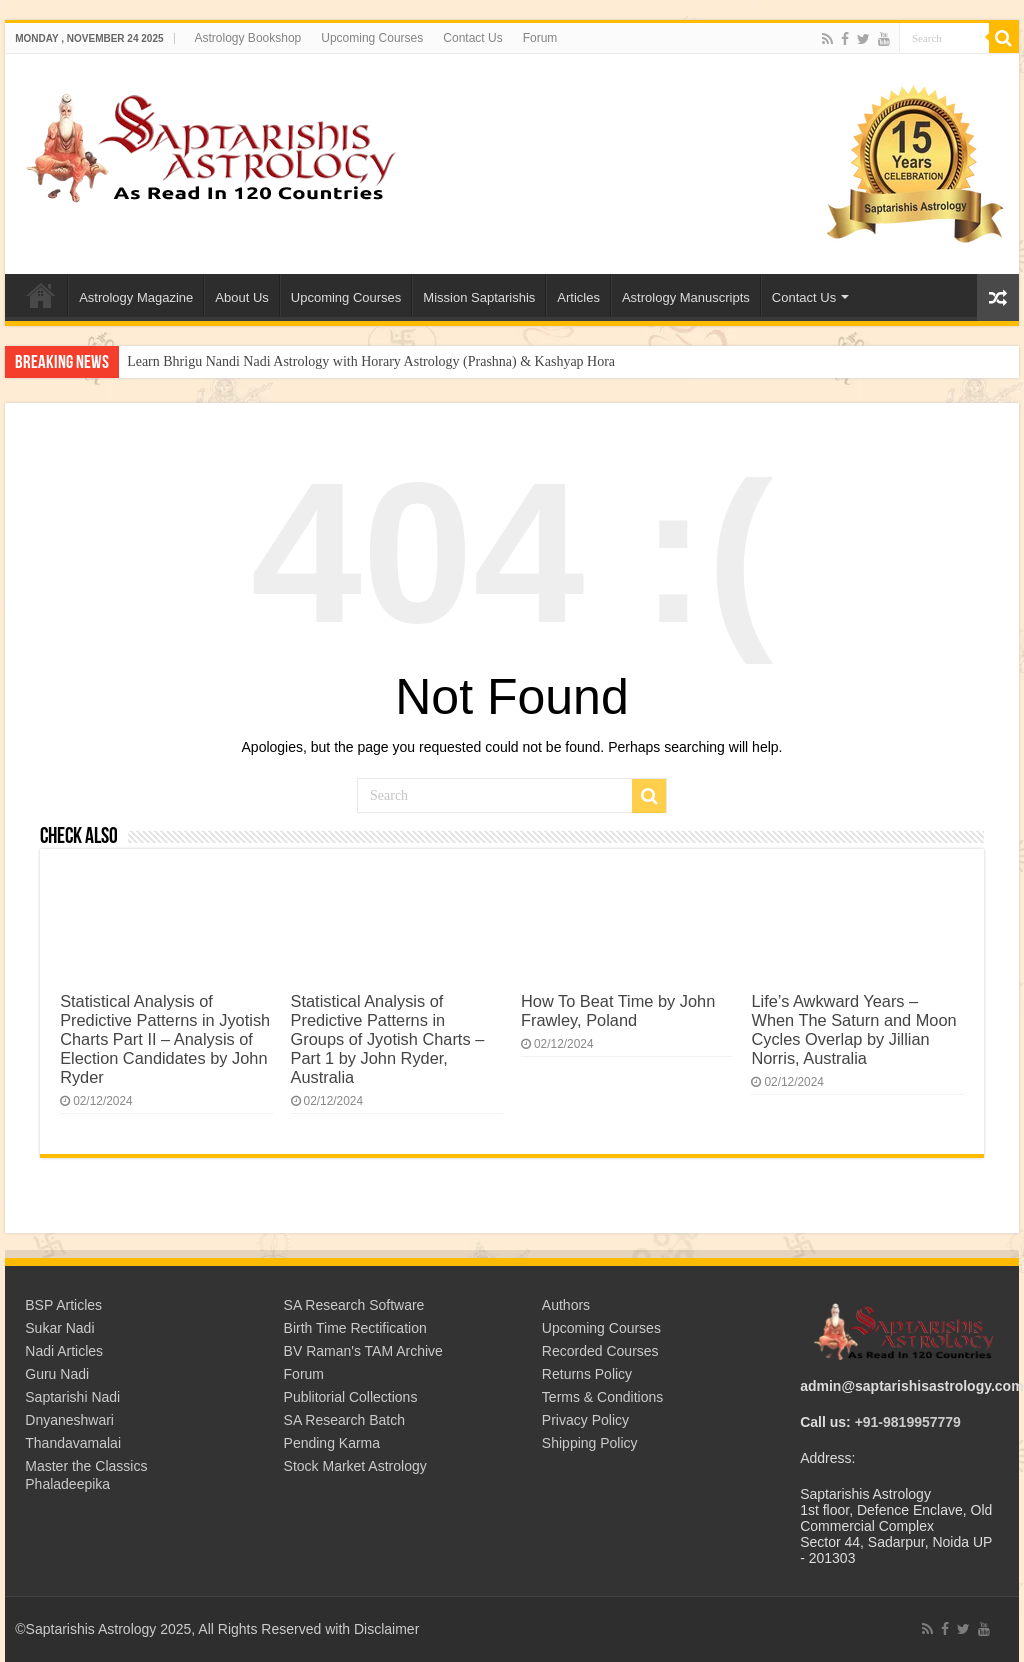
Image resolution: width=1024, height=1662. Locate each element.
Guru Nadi (57, 1374)
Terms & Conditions (602, 1397)
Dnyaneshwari (69, 1420)
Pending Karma (332, 1443)
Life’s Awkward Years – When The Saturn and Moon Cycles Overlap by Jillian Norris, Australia (853, 1029)
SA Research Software (354, 1305)
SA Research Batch (344, 1420)
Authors (566, 1305)
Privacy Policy (585, 1420)
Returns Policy (587, 1374)
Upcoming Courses (372, 38)
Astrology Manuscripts (686, 297)
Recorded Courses (600, 1351)
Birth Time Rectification (355, 1328)
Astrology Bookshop (248, 38)
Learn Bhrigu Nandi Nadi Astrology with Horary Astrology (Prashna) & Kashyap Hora (371, 361)
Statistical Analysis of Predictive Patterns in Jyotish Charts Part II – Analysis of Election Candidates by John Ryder (165, 1039)
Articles (578, 297)
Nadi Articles (64, 1351)
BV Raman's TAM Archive (363, 1351)
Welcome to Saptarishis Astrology (41, 295)
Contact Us (472, 38)
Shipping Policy (590, 1443)
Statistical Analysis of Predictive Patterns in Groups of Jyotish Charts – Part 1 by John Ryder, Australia (388, 1039)
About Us (241, 297)
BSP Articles (63, 1305)
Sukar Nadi (59, 1328)
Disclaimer (386, 1629)
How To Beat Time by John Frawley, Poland (618, 1010)
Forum (540, 38)
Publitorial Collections (351, 1397)
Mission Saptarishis (479, 297)
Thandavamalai (73, 1443)
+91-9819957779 (908, 1422)
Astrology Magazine (136, 297)
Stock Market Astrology (355, 1466)
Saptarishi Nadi (72, 1397)
